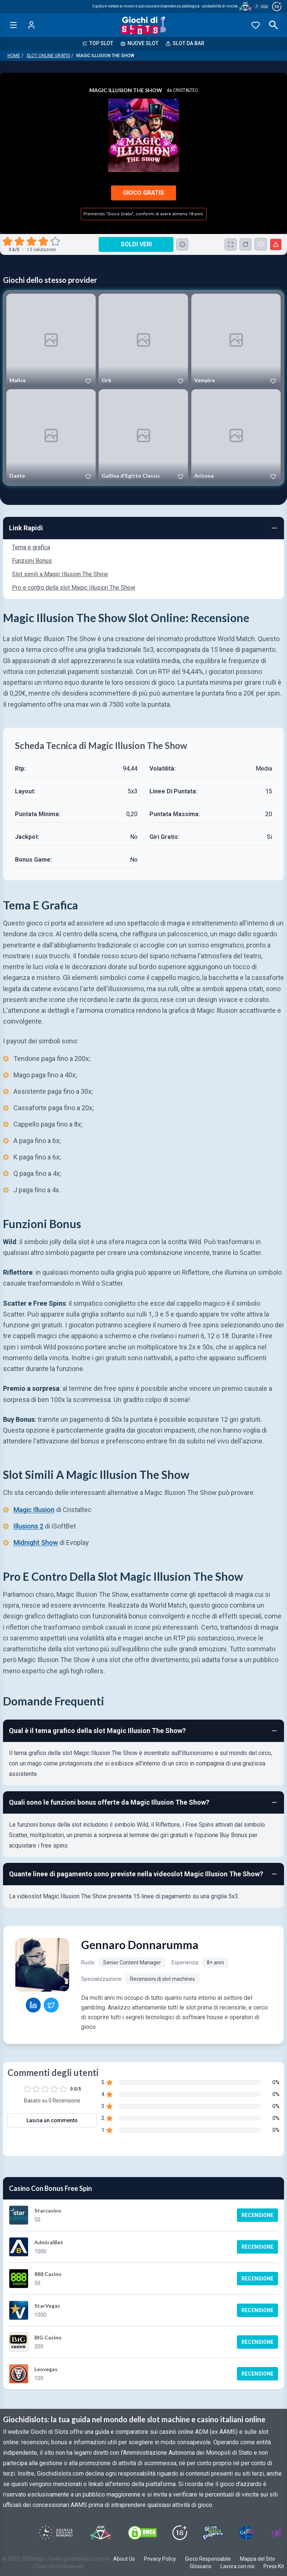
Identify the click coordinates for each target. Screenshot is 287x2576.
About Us (124, 2559)
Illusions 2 (28, 1526)
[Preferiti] (255, 25)
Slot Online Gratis (48, 55)
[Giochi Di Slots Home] (143, 25)
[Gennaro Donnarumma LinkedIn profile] (33, 2005)
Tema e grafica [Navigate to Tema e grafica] (31, 547)
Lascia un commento (52, 2120)
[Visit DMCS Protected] (142, 2532)
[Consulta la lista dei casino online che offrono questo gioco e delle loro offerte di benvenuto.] (182, 244)
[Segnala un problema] (276, 244)
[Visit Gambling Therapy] (276, 2532)
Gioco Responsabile (208, 2559)
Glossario (201, 2566)
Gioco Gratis (143, 192)
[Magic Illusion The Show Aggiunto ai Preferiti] (260, 244)
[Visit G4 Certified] (246, 2532)
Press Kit (273, 2566)
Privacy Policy (160, 2559)
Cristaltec (185, 90)
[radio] (8, 241)
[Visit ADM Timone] (100, 2532)
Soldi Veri (136, 244)
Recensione (257, 2215)
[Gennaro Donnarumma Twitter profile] (51, 2005)
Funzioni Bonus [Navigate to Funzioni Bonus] (32, 560)
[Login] (31, 25)
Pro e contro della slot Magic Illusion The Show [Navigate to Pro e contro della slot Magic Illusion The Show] (73, 587)
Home (13, 55)
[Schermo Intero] (231, 244)
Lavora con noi (237, 2566)
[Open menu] (13, 25)
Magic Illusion (34, 1510)
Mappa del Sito (257, 2559)
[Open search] (273, 25)
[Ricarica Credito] (245, 244)
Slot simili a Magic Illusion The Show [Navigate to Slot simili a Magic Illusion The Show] (60, 574)
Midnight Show (35, 1542)
